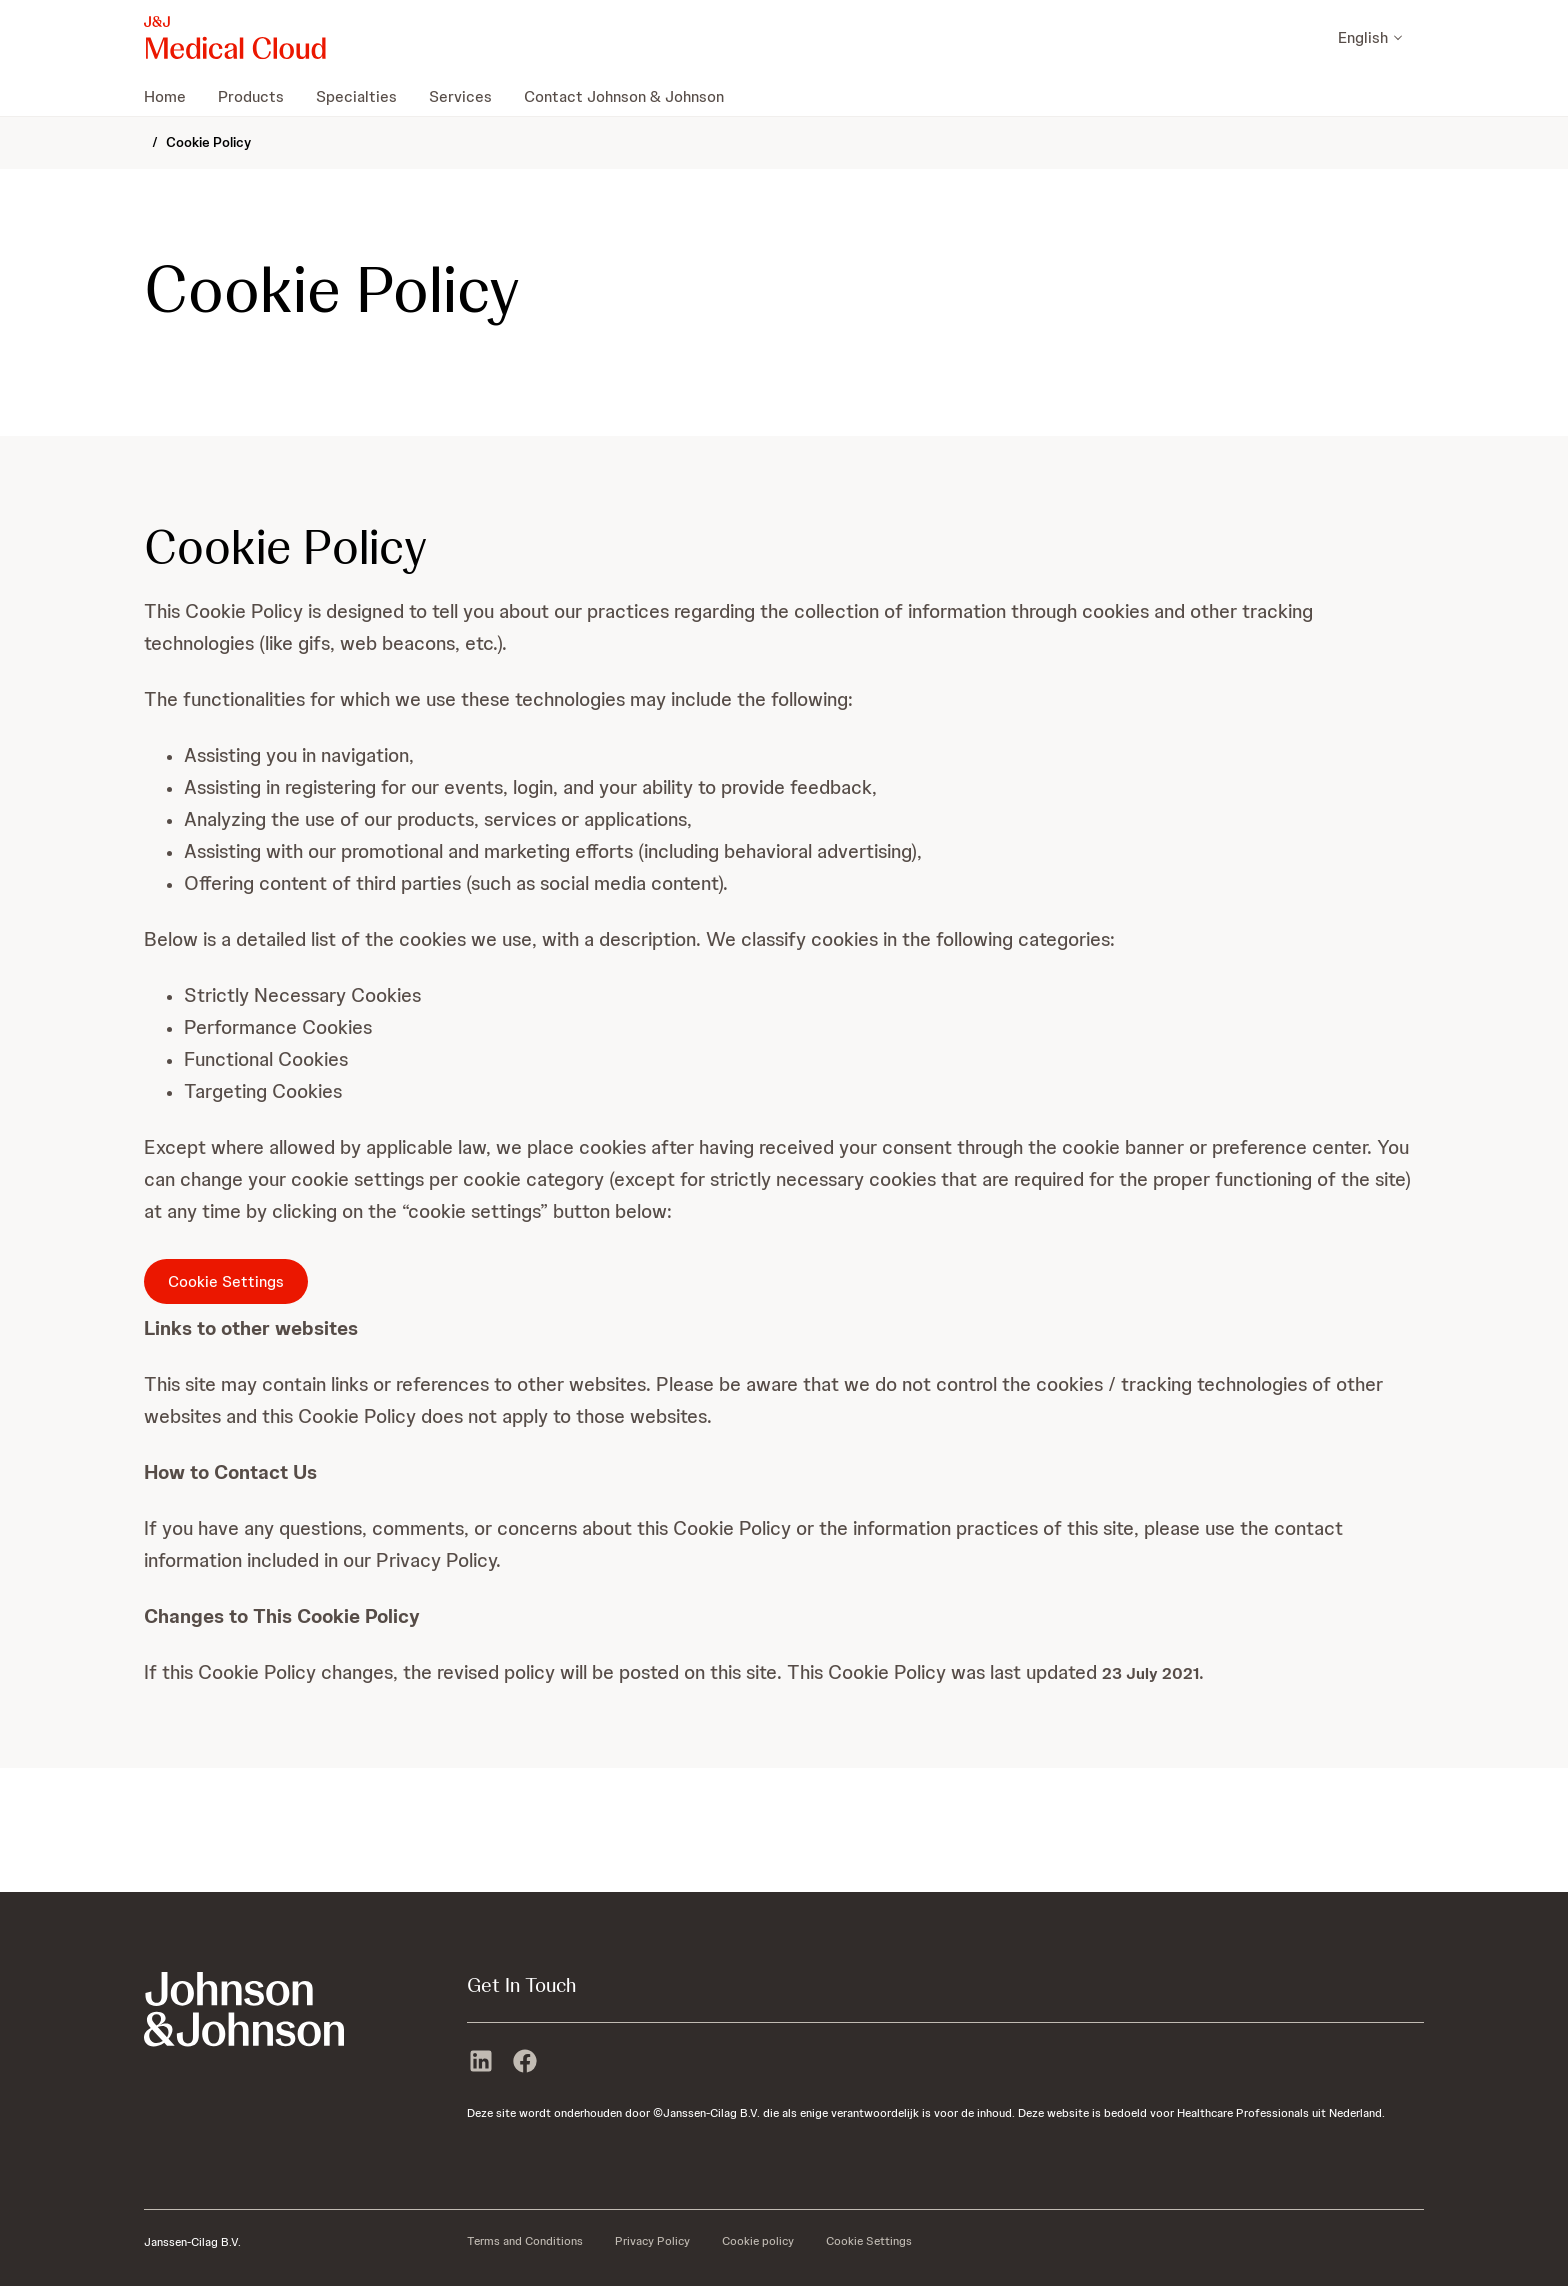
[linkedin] (481, 2063)
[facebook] (525, 2063)
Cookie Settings (226, 1281)
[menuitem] (173, 96)
